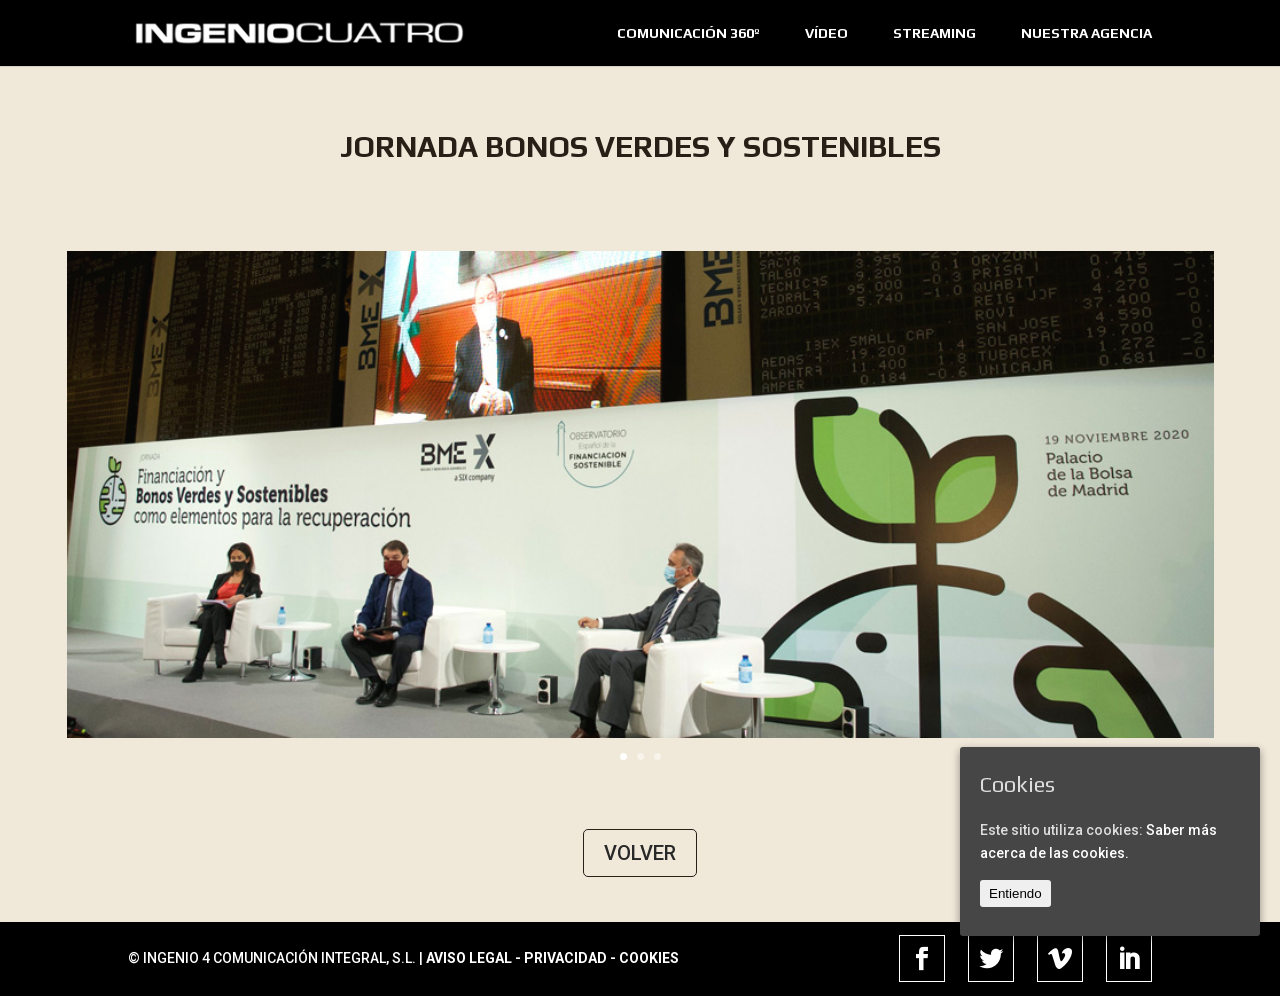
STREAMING (934, 33)
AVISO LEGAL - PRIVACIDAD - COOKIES (552, 958)
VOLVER (640, 853)
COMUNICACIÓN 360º (688, 33)
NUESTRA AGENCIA (1086, 33)
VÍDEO (826, 33)
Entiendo (1015, 893)
